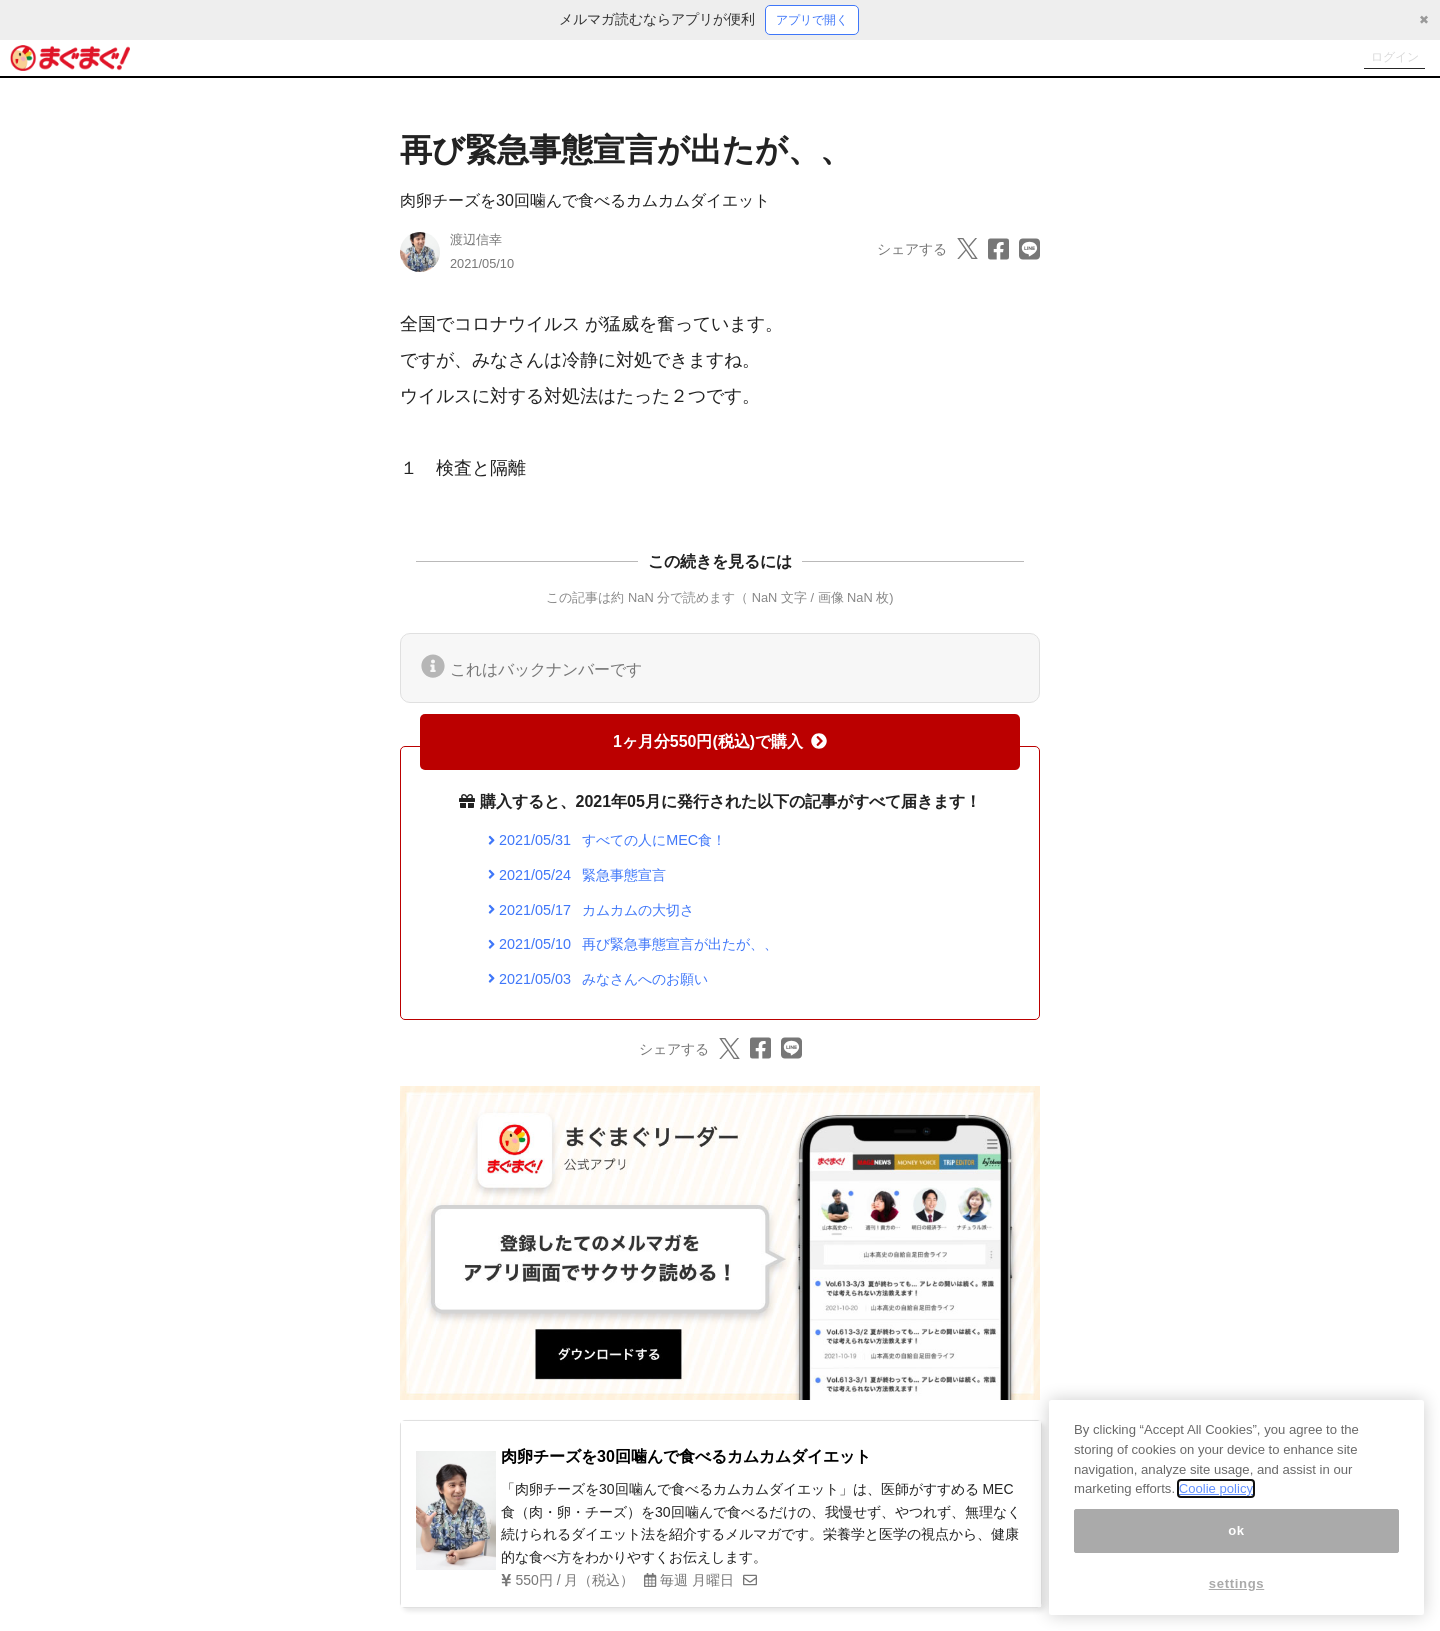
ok (1236, 1530)
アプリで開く (812, 21)
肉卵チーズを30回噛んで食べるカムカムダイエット (585, 203)
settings (1237, 1583)
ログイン (1386, 60)
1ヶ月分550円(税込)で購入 (720, 744)
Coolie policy (1216, 1488)
